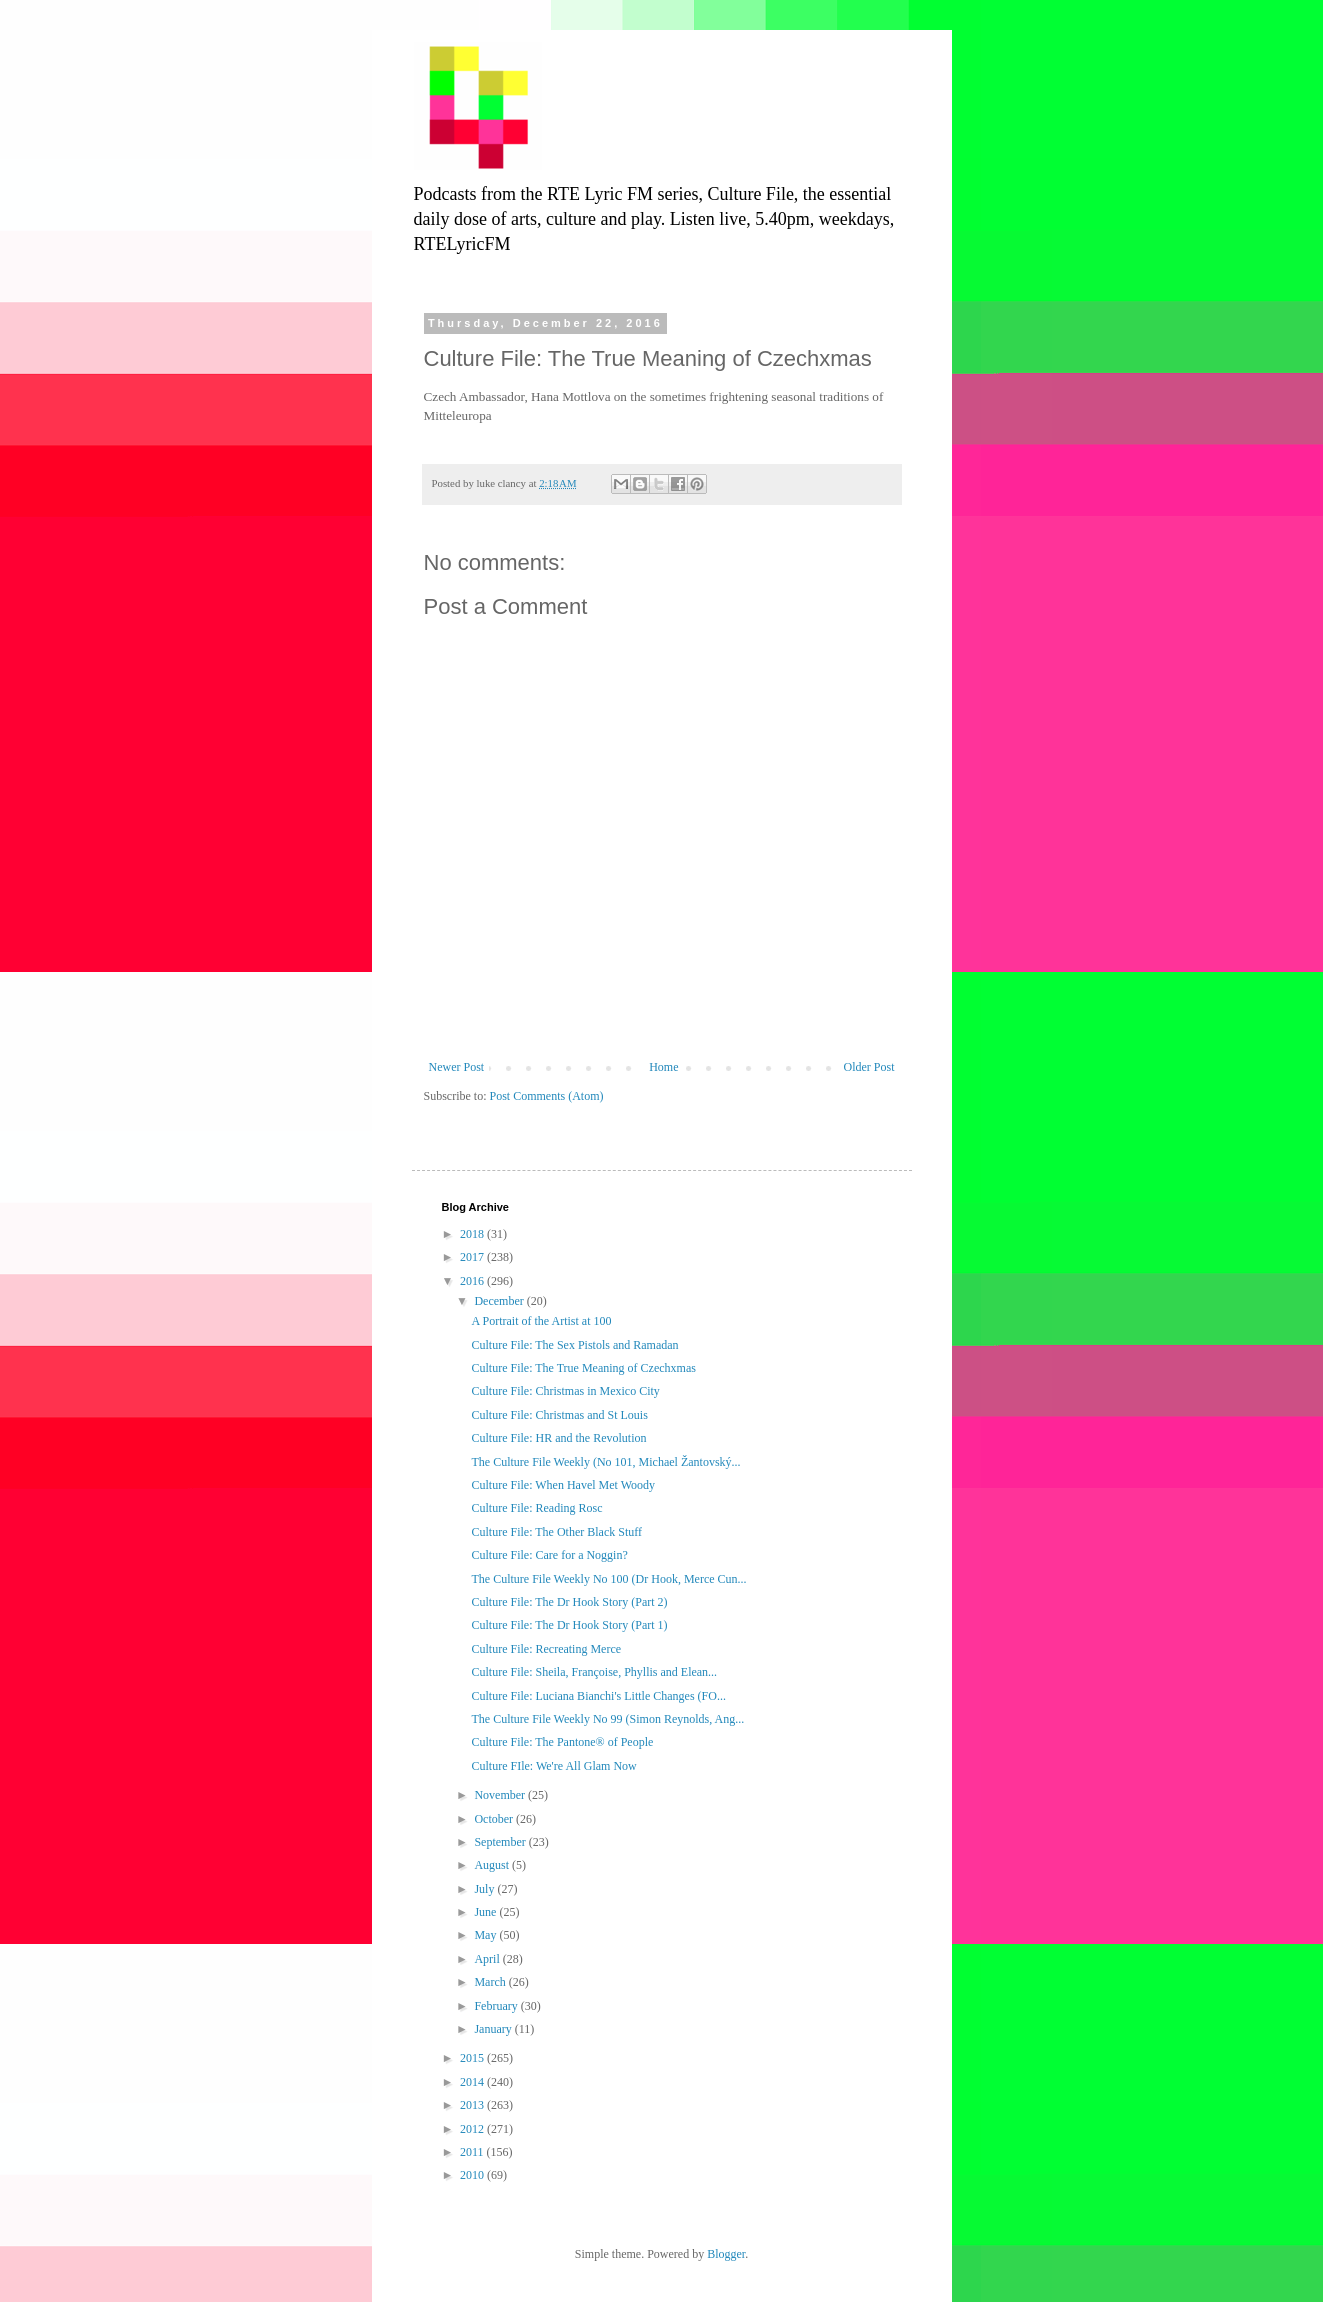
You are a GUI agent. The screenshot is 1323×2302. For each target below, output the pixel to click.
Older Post (869, 1067)
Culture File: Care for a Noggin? (549, 1555)
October (495, 1819)
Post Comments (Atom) (547, 1096)
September (501, 1842)
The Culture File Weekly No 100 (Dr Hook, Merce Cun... (608, 1579)
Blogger (726, 2254)
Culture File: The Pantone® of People (562, 1742)
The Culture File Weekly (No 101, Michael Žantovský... (605, 1462)
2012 (473, 2129)
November (501, 1795)
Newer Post (457, 1067)
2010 (473, 2175)
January (494, 2029)
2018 (473, 1234)
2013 (473, 2105)
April (488, 1959)
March (491, 1982)
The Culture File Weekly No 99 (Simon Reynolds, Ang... (607, 1719)
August (493, 1865)
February (497, 2006)
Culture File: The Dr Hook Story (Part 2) (569, 1602)
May (486, 1935)
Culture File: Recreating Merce (546, 1649)
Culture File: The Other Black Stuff (556, 1532)
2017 (473, 1257)
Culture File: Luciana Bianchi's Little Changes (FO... (598, 1696)
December (500, 1301)
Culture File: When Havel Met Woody (563, 1485)
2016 (473, 1281)
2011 (473, 2152)
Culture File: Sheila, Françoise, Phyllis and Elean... (594, 1672)
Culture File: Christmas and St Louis (559, 1415)
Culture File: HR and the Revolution (558, 1438)
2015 (473, 2058)
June (486, 1912)
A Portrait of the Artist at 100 (541, 1321)
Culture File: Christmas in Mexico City (565, 1391)
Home (663, 1067)
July (485, 1889)
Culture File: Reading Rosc (536, 1508)
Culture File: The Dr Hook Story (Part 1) (569, 1625)
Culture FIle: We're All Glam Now (553, 1766)
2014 (473, 2082)
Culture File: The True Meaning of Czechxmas (583, 1368)
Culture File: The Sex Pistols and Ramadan (574, 1345)
